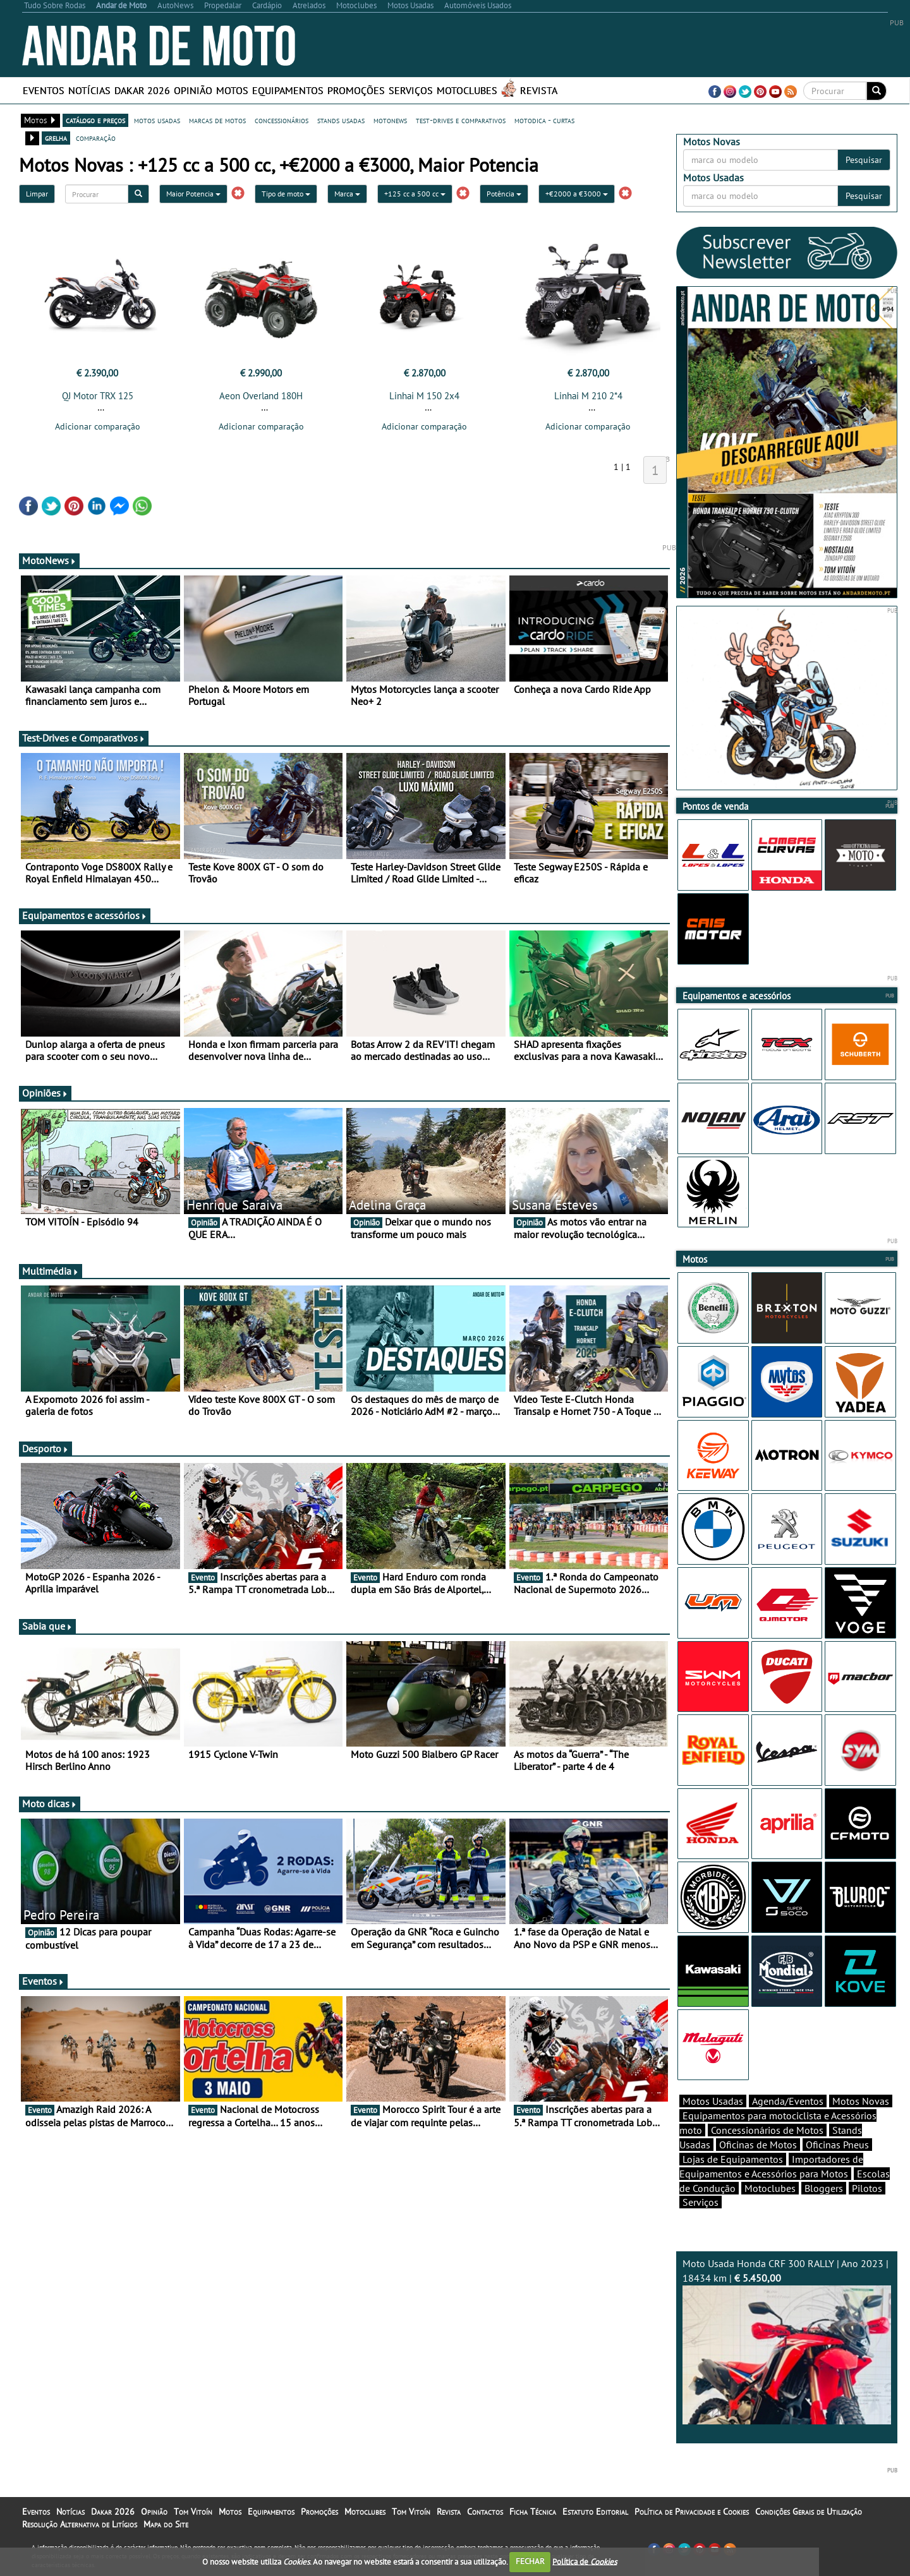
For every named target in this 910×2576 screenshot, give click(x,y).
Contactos (485, 2511)
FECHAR (530, 2561)
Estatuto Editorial (595, 2511)
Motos (232, 90)
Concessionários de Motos (767, 2130)
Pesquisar (864, 160)
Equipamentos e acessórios (84, 915)
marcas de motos (217, 120)
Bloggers (823, 2188)
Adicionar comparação (97, 426)
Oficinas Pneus (837, 2144)
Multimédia (50, 1271)
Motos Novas (860, 2101)
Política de (584, 2561)
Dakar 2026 (142, 90)
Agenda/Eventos (787, 2101)
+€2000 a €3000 (576, 193)
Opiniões (45, 1092)
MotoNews (49, 560)
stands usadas (341, 120)
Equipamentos (288, 90)
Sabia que (47, 1626)
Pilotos (867, 2188)
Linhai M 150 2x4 (424, 396)
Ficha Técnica (532, 2511)
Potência (504, 193)
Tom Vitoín (193, 2511)
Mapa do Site (165, 2524)
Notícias (89, 90)
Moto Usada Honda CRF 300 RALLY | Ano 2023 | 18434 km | (786, 2340)
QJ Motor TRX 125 (97, 396)
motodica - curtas (544, 120)
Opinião (193, 90)
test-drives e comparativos (461, 120)
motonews (390, 120)
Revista (538, 90)
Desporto (45, 1448)
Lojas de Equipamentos (732, 2159)
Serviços (411, 90)
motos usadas (157, 120)
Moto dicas (49, 1803)
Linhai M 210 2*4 (588, 396)
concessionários (281, 120)
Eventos (43, 90)
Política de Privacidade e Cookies (691, 2511)
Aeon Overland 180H (261, 396)
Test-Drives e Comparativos (83, 737)
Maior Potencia (193, 193)
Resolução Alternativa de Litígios (79, 2524)
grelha (56, 137)
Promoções (356, 90)
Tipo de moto (286, 193)
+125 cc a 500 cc (415, 193)
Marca (347, 193)
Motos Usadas (712, 2101)
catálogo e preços (95, 120)
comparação (96, 137)
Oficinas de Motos (758, 2144)
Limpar (37, 193)
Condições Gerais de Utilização (808, 2511)
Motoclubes (467, 90)
